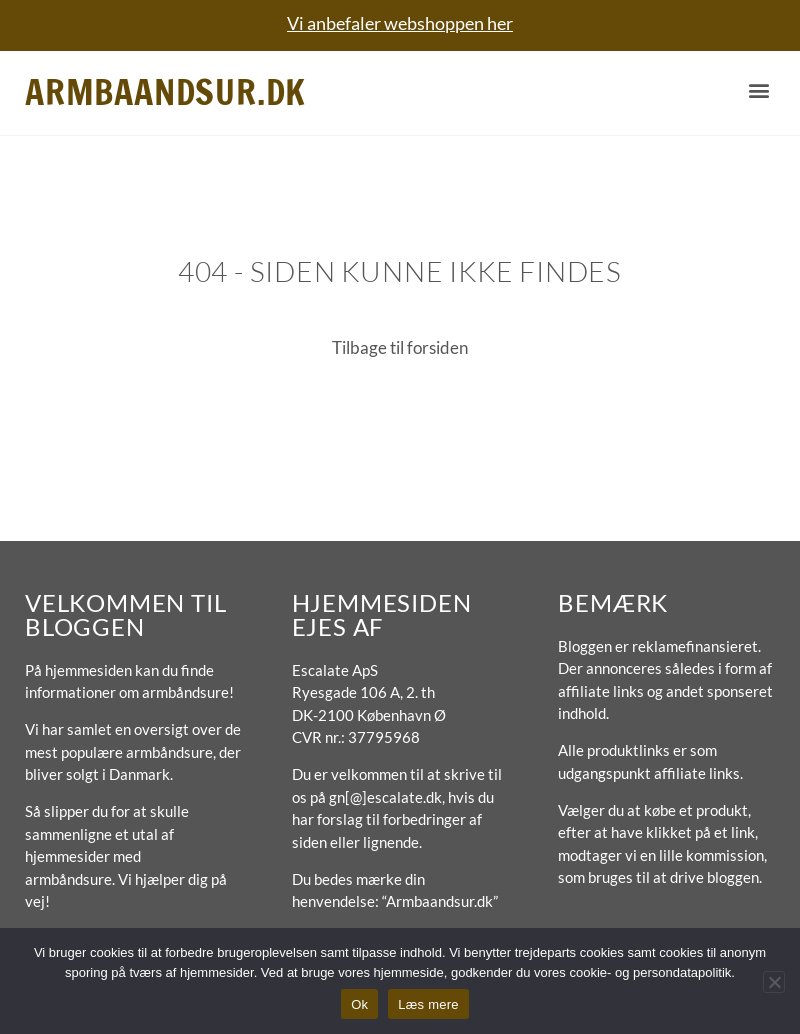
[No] (774, 982)
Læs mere (428, 1004)
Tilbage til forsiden (400, 347)
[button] (758, 90)
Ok (359, 1004)
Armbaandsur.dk (165, 92)
